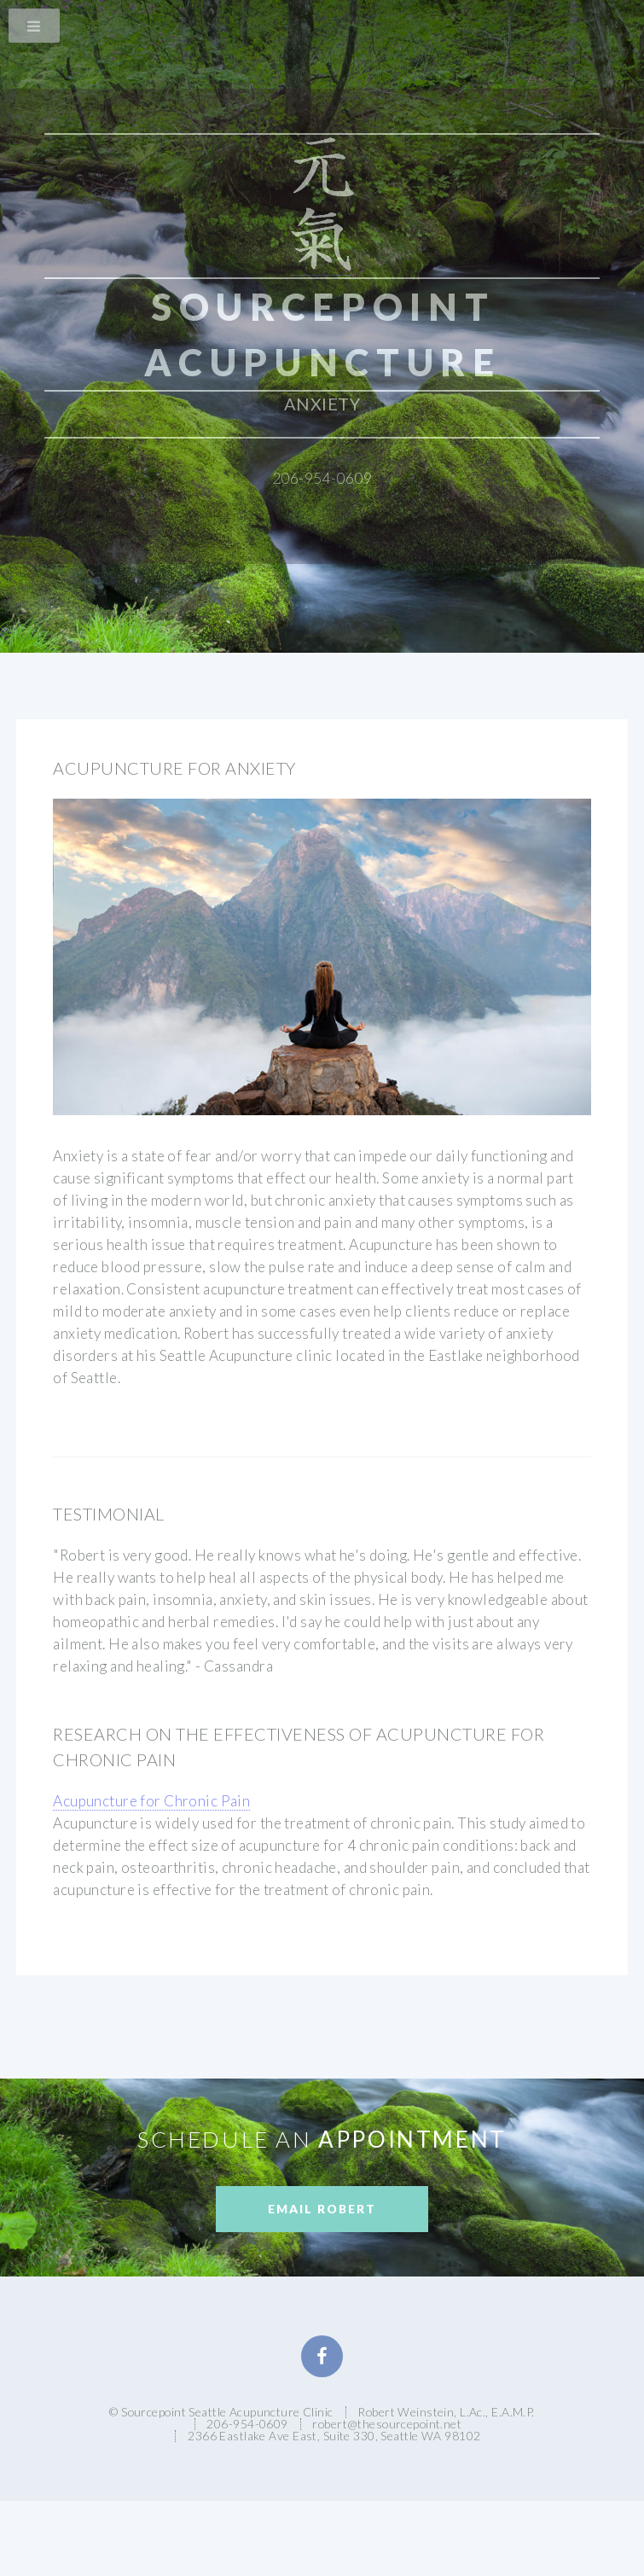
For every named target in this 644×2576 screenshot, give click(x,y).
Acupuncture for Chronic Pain (151, 1801)
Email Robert (322, 2208)
